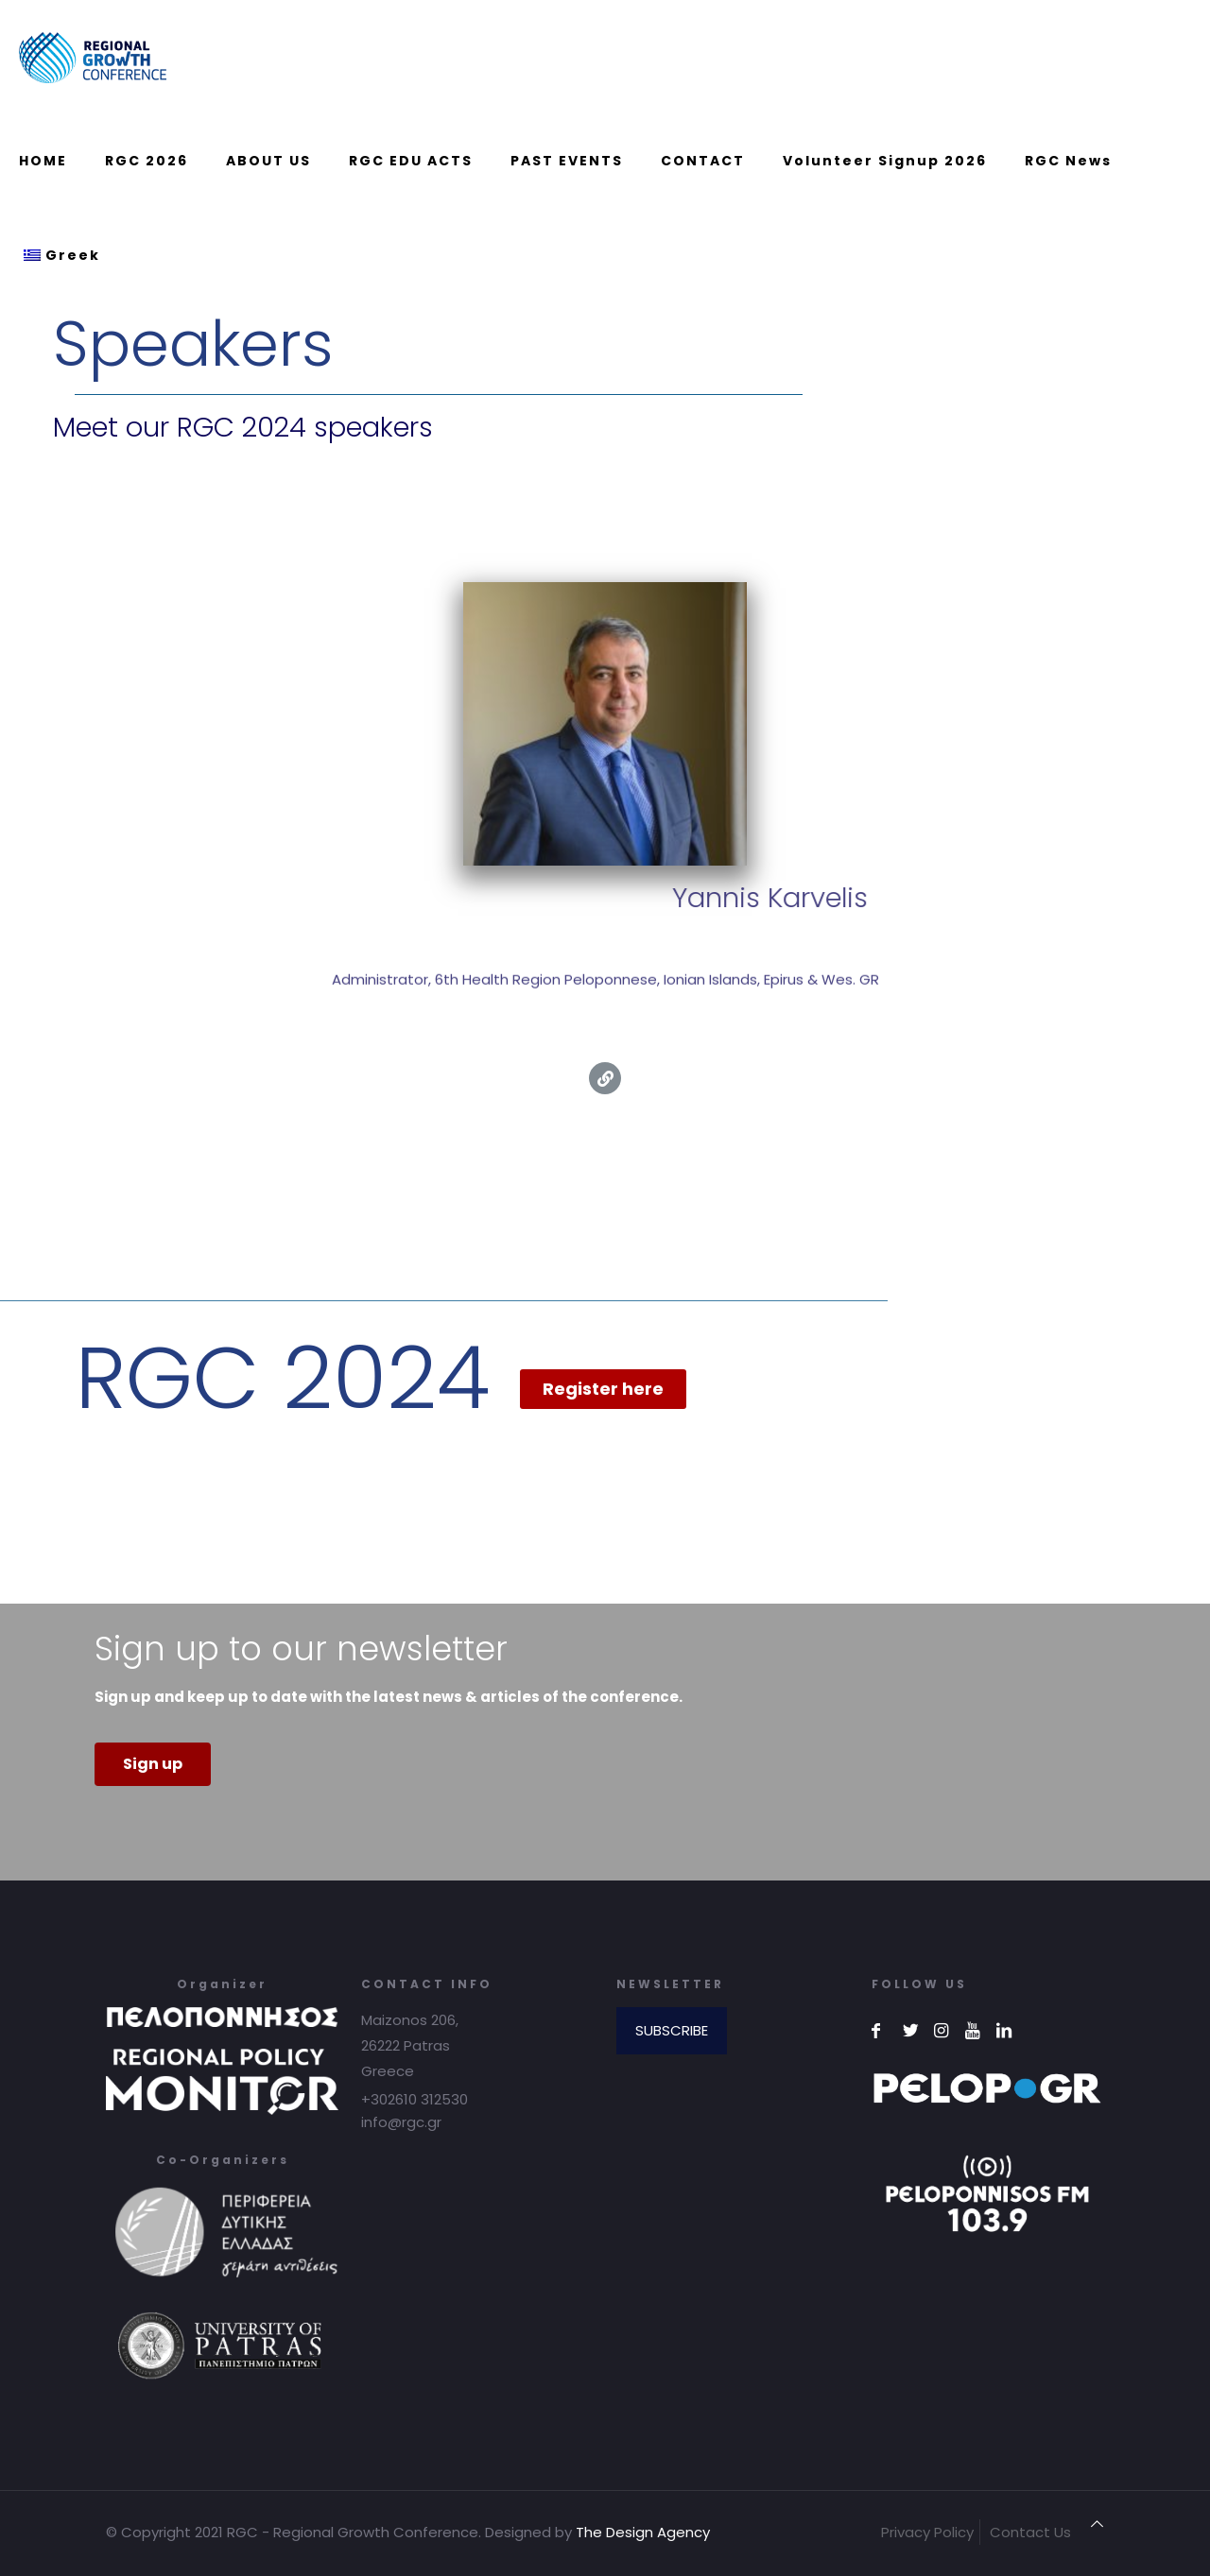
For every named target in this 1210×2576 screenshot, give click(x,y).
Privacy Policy (927, 2532)
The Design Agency (643, 2532)
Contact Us (1030, 2532)
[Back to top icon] (1097, 2523)
